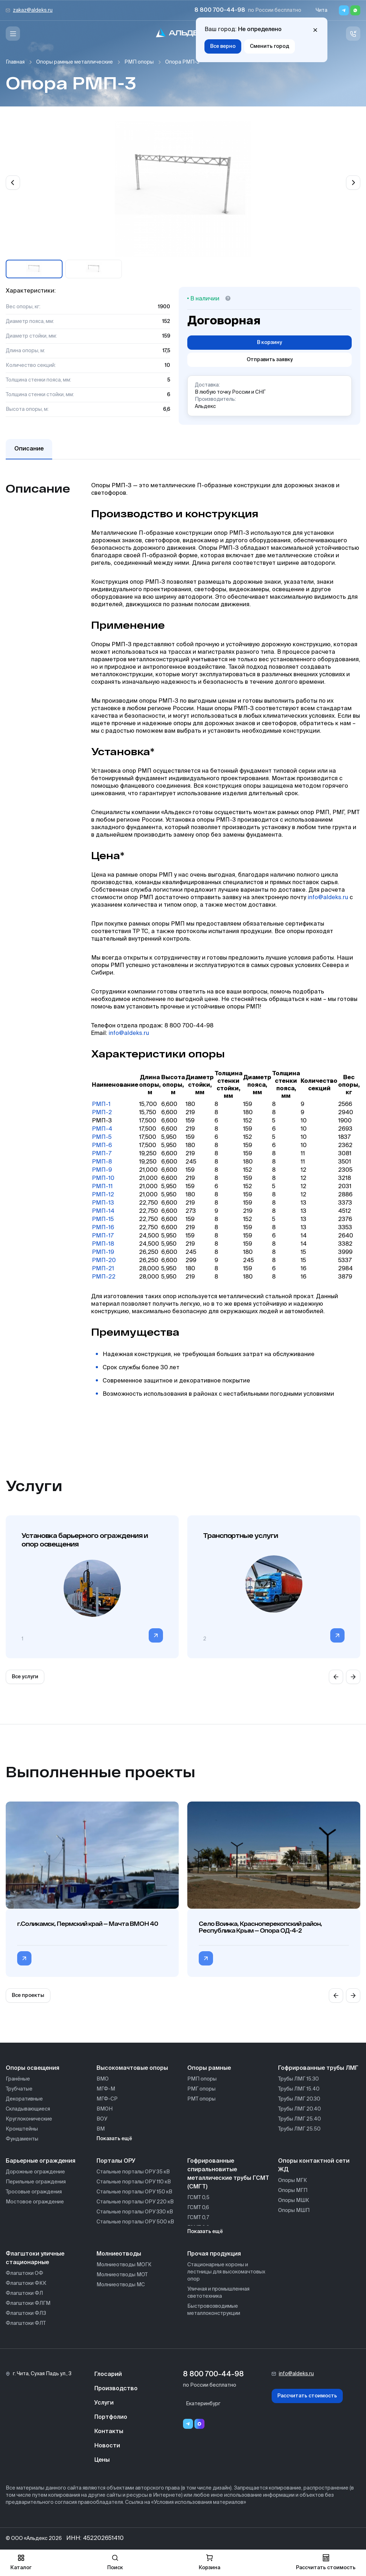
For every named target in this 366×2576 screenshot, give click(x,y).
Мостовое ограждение (35, 2201)
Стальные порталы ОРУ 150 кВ (134, 2191)
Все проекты (28, 1995)
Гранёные (18, 2079)
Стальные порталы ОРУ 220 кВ (135, 2201)
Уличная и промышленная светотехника (218, 2293)
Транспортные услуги (240, 1535)
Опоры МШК (293, 2200)
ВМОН (105, 2109)
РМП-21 (103, 1269)
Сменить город (269, 46)
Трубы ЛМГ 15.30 (298, 2079)
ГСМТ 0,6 (198, 2207)
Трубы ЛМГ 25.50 (299, 2129)
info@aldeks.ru (328, 898)
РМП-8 (102, 1162)
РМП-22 (103, 1277)
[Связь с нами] (353, 33)
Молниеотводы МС (121, 2284)
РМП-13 (103, 1203)
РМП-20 (104, 1261)
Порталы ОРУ (116, 2161)
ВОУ (102, 2119)
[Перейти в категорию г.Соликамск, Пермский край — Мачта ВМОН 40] (24, 1958)
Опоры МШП (294, 2210)
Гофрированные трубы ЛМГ (318, 2068)
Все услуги (25, 1676)
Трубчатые (19, 2089)
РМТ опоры (201, 2099)
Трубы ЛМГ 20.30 (299, 2099)
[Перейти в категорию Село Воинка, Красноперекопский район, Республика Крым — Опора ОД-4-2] (206, 1958)
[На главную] (183, 34)
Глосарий (108, 2374)
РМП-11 (102, 1187)
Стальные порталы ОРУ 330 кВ (135, 2211)
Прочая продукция (214, 2254)
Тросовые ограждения (34, 2191)
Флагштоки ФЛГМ (28, 2303)
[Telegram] (344, 10)
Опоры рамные (209, 2068)
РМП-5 (102, 1137)
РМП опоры (139, 62)
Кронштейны (22, 2129)
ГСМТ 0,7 (198, 2217)
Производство (116, 2389)
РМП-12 (103, 1195)
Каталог (20, 2562)
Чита (321, 10)
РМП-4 (102, 1129)
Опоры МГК (292, 2180)
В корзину (269, 342)
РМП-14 (103, 1211)
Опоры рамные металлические (74, 62)
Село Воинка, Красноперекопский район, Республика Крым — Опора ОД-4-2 (260, 1927)
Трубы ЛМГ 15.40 (299, 2089)
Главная (15, 62)
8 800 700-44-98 (219, 10)
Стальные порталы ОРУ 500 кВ (135, 2221)
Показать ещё (114, 2138)
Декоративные (24, 2099)
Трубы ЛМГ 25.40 (299, 2119)
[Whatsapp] (355, 10)
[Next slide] (353, 182)
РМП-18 (103, 1244)
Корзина (209, 2562)
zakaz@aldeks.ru (33, 10)
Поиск (115, 2562)
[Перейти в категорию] (156, 1635)
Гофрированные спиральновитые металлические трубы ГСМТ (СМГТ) (228, 2174)
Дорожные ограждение (35, 2171)
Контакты (108, 2432)
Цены (102, 2460)
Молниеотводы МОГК (124, 2264)
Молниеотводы (119, 2254)
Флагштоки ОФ (24, 2273)
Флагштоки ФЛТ (26, 2323)
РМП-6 (102, 1146)
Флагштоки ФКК (26, 2283)
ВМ (101, 2129)
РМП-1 (101, 1104)
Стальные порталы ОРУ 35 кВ (133, 2171)
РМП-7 (102, 1154)
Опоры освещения (32, 2068)
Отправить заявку (270, 359)
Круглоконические (29, 2119)
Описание (29, 449)
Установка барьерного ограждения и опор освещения (84, 1539)
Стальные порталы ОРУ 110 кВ (134, 2181)
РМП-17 (103, 1236)
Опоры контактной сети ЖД (314, 2165)
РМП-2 (102, 1113)
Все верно (223, 46)
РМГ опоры (201, 2089)
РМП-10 (103, 1178)
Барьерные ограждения (40, 2161)
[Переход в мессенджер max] (199, 2424)
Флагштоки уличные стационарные (35, 2258)
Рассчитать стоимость (307, 2395)
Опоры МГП (292, 2190)
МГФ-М (106, 2089)
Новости (107, 2446)
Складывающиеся (28, 2109)
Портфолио (110, 2417)
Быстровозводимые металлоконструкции (213, 2310)
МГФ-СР (107, 2099)
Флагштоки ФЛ (24, 2293)
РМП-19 (103, 1252)
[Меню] (13, 33)
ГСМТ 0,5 (198, 2197)
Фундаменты (22, 2139)
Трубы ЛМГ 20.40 (299, 2109)
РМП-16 (103, 1228)
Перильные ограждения (36, 2181)
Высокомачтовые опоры (132, 2068)
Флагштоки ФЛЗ (26, 2313)
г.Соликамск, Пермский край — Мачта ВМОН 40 (87, 1923)
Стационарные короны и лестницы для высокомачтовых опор (226, 2272)
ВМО (103, 2079)
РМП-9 (102, 1170)
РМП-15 (103, 1219)
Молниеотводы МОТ (122, 2274)
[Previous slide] (13, 182)
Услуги (104, 2403)
